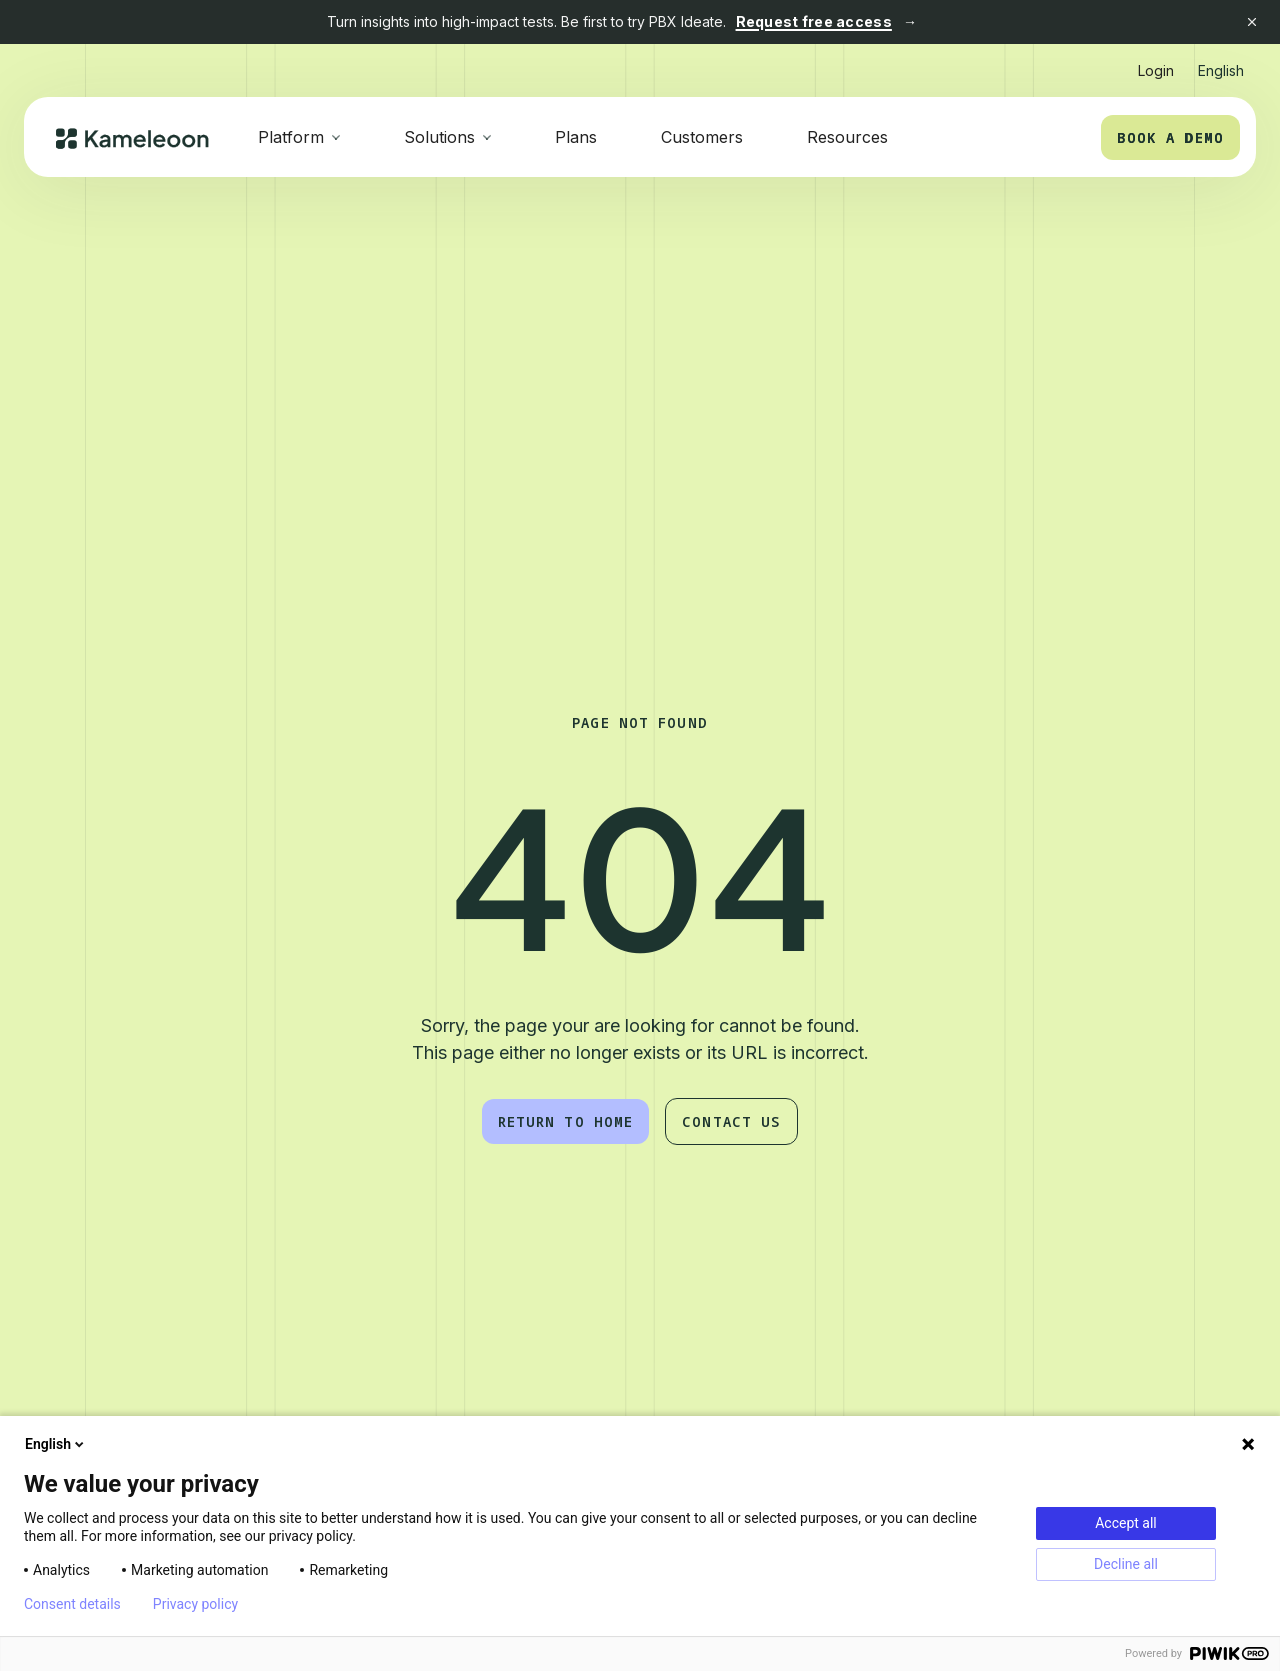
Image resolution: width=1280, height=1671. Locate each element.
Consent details (72, 1604)
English (56, 1444)
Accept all (1126, 1523)
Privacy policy (195, 1604)
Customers (702, 137)
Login (1156, 70)
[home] (133, 137)
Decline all (1126, 1564)
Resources (847, 137)
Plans (576, 137)
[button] (1221, 62)
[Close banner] (1252, 22)
